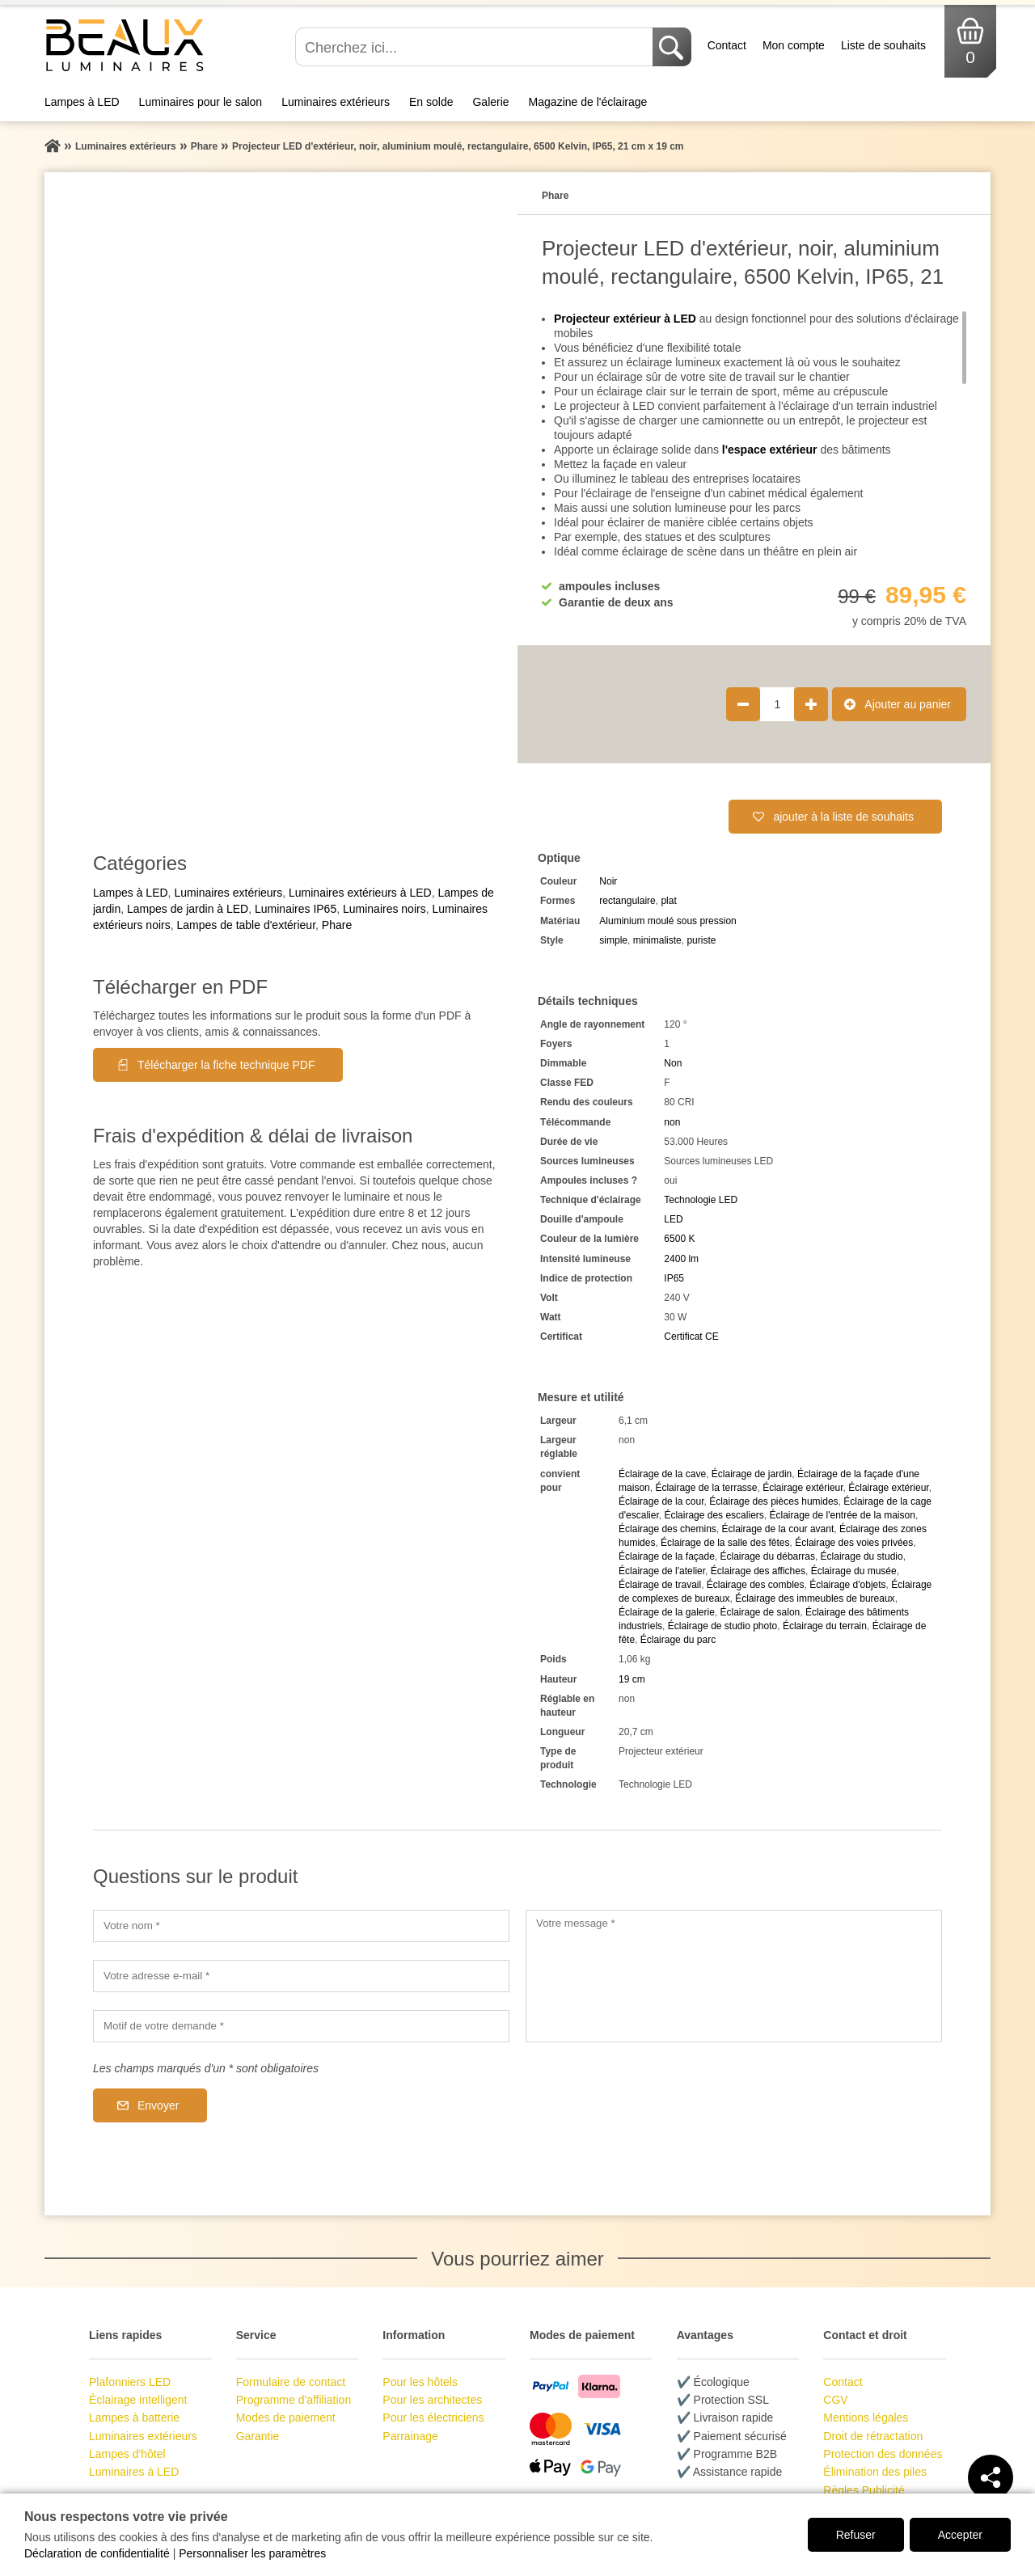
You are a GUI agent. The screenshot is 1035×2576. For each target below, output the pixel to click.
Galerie (490, 101)
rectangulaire (627, 900)
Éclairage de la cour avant (777, 1529)
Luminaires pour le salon (201, 101)
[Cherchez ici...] (475, 46)
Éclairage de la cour (661, 1501)
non (672, 1122)
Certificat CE (691, 1336)
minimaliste (657, 940)
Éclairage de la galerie (667, 1612)
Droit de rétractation (873, 2436)
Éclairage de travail (660, 1584)
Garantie (258, 2436)
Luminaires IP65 (295, 908)
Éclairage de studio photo (722, 1626)
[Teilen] (990, 2477)
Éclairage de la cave (662, 1474)
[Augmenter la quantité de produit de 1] (811, 704)
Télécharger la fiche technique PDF (226, 1064)
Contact (727, 45)
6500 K (679, 1238)
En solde (431, 101)
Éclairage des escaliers (713, 1515)
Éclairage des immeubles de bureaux (814, 1598)
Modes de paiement (286, 2417)
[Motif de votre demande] (301, 2026)
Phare (337, 924)
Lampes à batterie (134, 2417)
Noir (608, 881)
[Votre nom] (301, 1926)
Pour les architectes (432, 2399)
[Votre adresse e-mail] (301, 1976)
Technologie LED (700, 1200)
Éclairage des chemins (667, 1529)
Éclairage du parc (678, 1639)
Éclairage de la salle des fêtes (725, 1542)
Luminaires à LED (134, 2471)
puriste (701, 940)
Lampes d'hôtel (127, 2453)
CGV (835, 2399)
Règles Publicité (863, 2490)
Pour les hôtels (420, 2381)
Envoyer (158, 2105)
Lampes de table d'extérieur (245, 924)
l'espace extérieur (769, 449)
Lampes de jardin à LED (187, 908)
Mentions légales (865, 2417)
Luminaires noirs (384, 908)
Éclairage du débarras (767, 1556)
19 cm (632, 1679)
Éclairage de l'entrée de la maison (842, 1515)
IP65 (674, 1278)
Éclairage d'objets (847, 1584)
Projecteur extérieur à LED (625, 318)
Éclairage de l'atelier (662, 1571)
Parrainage (410, 2436)
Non (673, 1063)
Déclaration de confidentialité (97, 2553)
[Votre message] (734, 1976)
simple (613, 940)
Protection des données (882, 2453)
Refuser (856, 2534)
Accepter (960, 2534)
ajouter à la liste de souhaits (843, 816)
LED (673, 1219)
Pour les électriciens (433, 2417)
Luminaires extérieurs (335, 101)
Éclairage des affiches (758, 1571)
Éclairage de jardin (752, 1474)
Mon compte (794, 45)
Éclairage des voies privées (854, 1542)
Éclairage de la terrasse (706, 1487)
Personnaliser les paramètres (252, 2553)
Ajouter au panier (907, 704)
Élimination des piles (875, 2471)
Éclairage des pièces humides (773, 1501)
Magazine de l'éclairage (588, 101)
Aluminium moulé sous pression (667, 921)
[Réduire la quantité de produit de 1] (743, 704)
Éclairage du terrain (825, 1626)
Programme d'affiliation (293, 2399)
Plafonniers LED (130, 2381)
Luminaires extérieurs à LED (360, 892)
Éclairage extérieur (803, 1487)
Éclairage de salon (760, 1612)
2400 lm (681, 1259)
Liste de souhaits (883, 45)
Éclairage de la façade (667, 1556)
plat (668, 900)
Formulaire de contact (290, 2381)
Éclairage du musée (854, 1571)
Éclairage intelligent (138, 2399)
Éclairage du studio (862, 1556)
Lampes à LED (82, 101)
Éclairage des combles (756, 1584)
